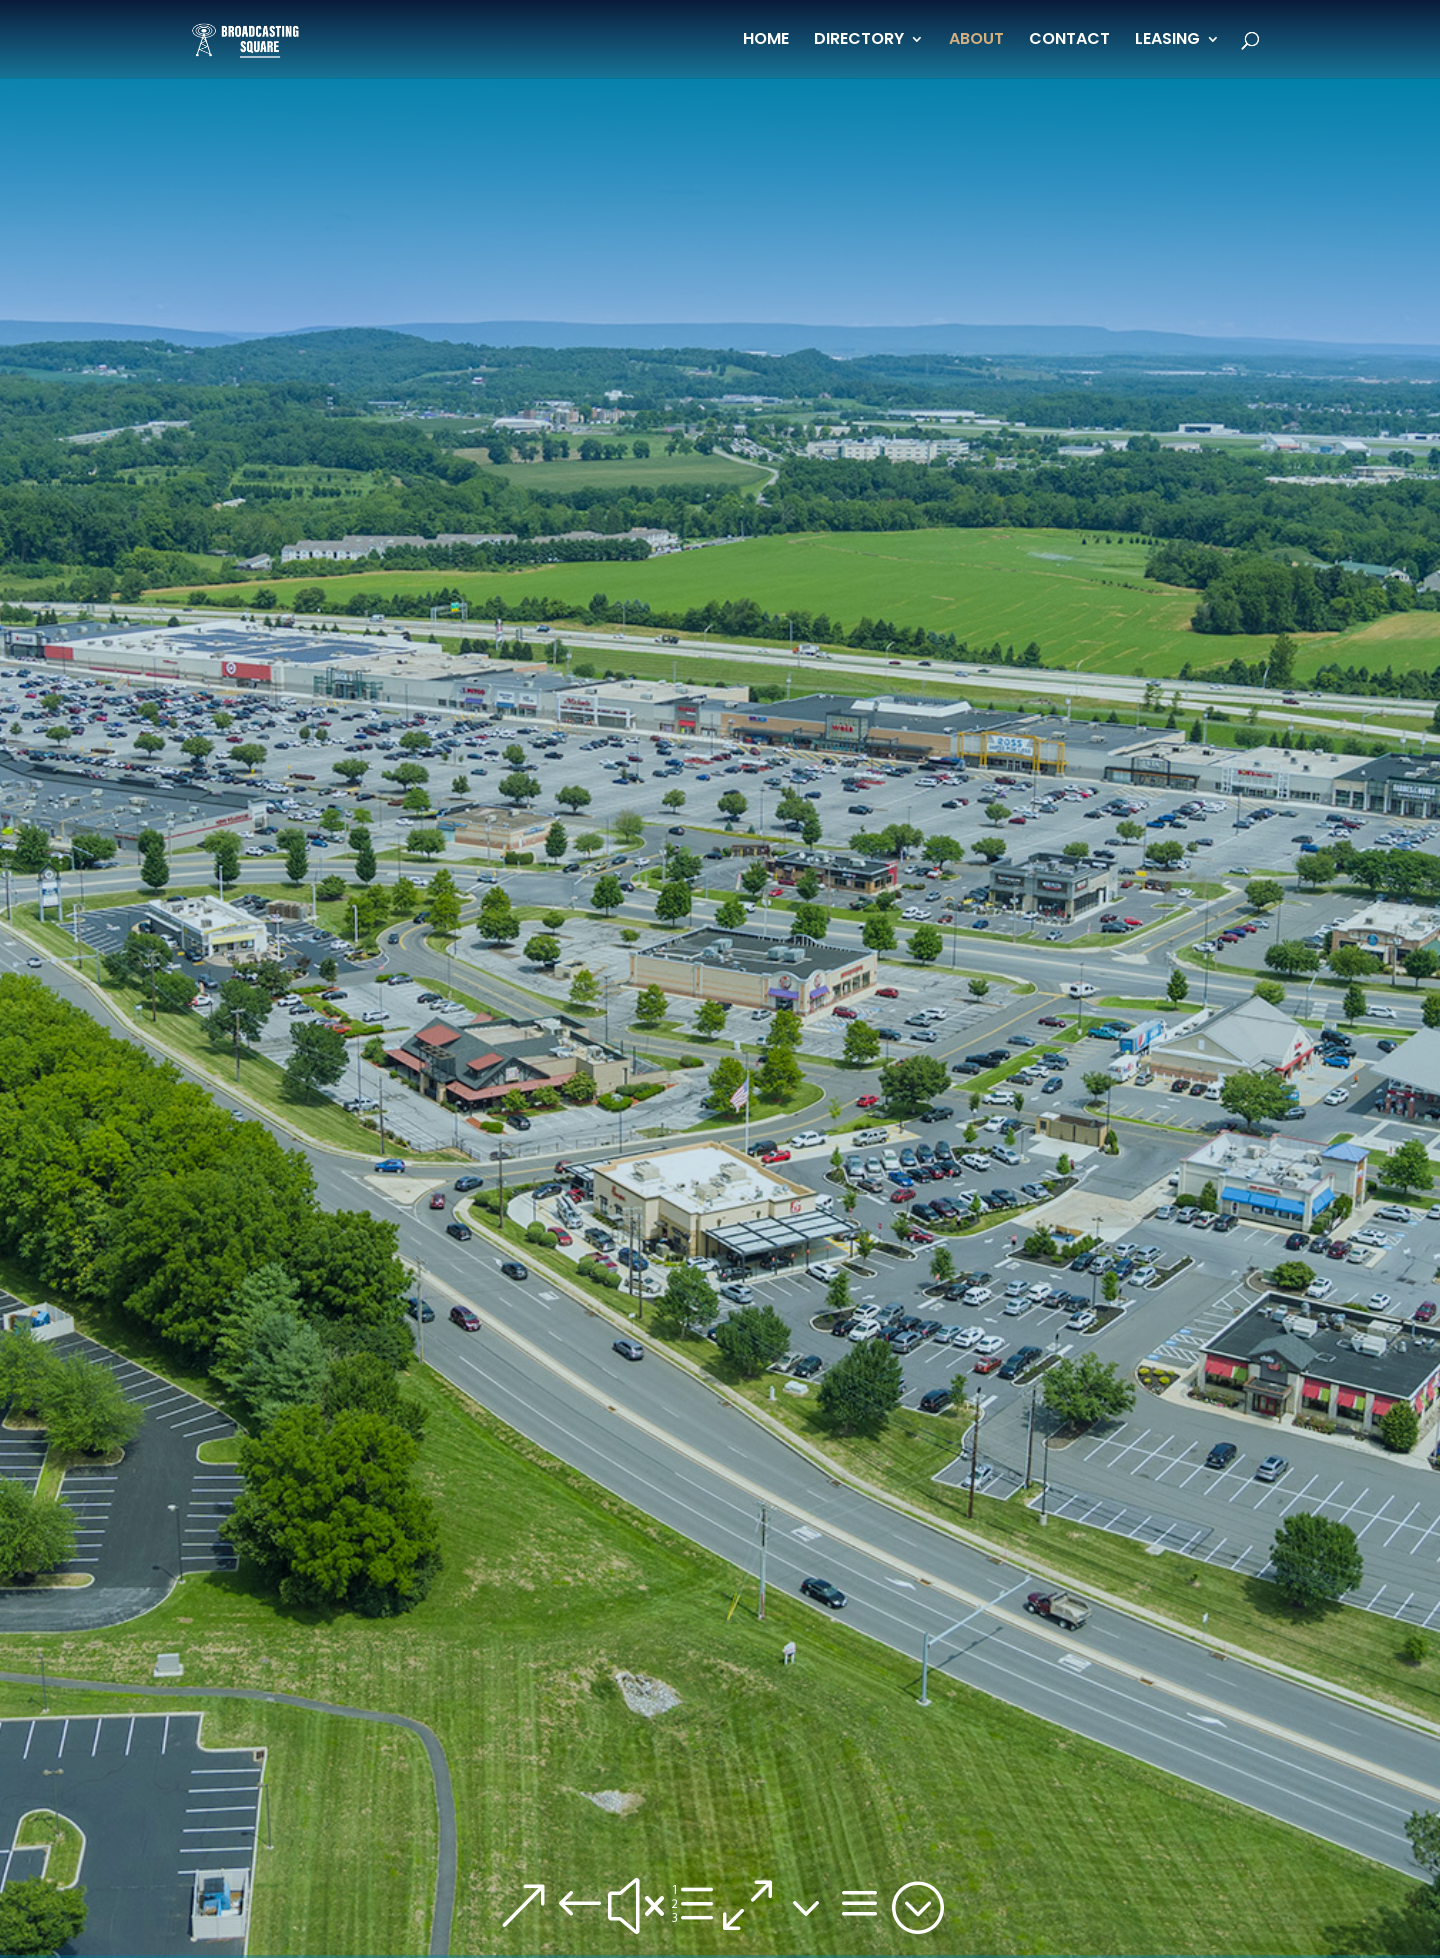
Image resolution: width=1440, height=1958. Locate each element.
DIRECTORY (859, 41)
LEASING (1167, 41)
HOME (766, 41)
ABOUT (976, 41)
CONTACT (1069, 41)
